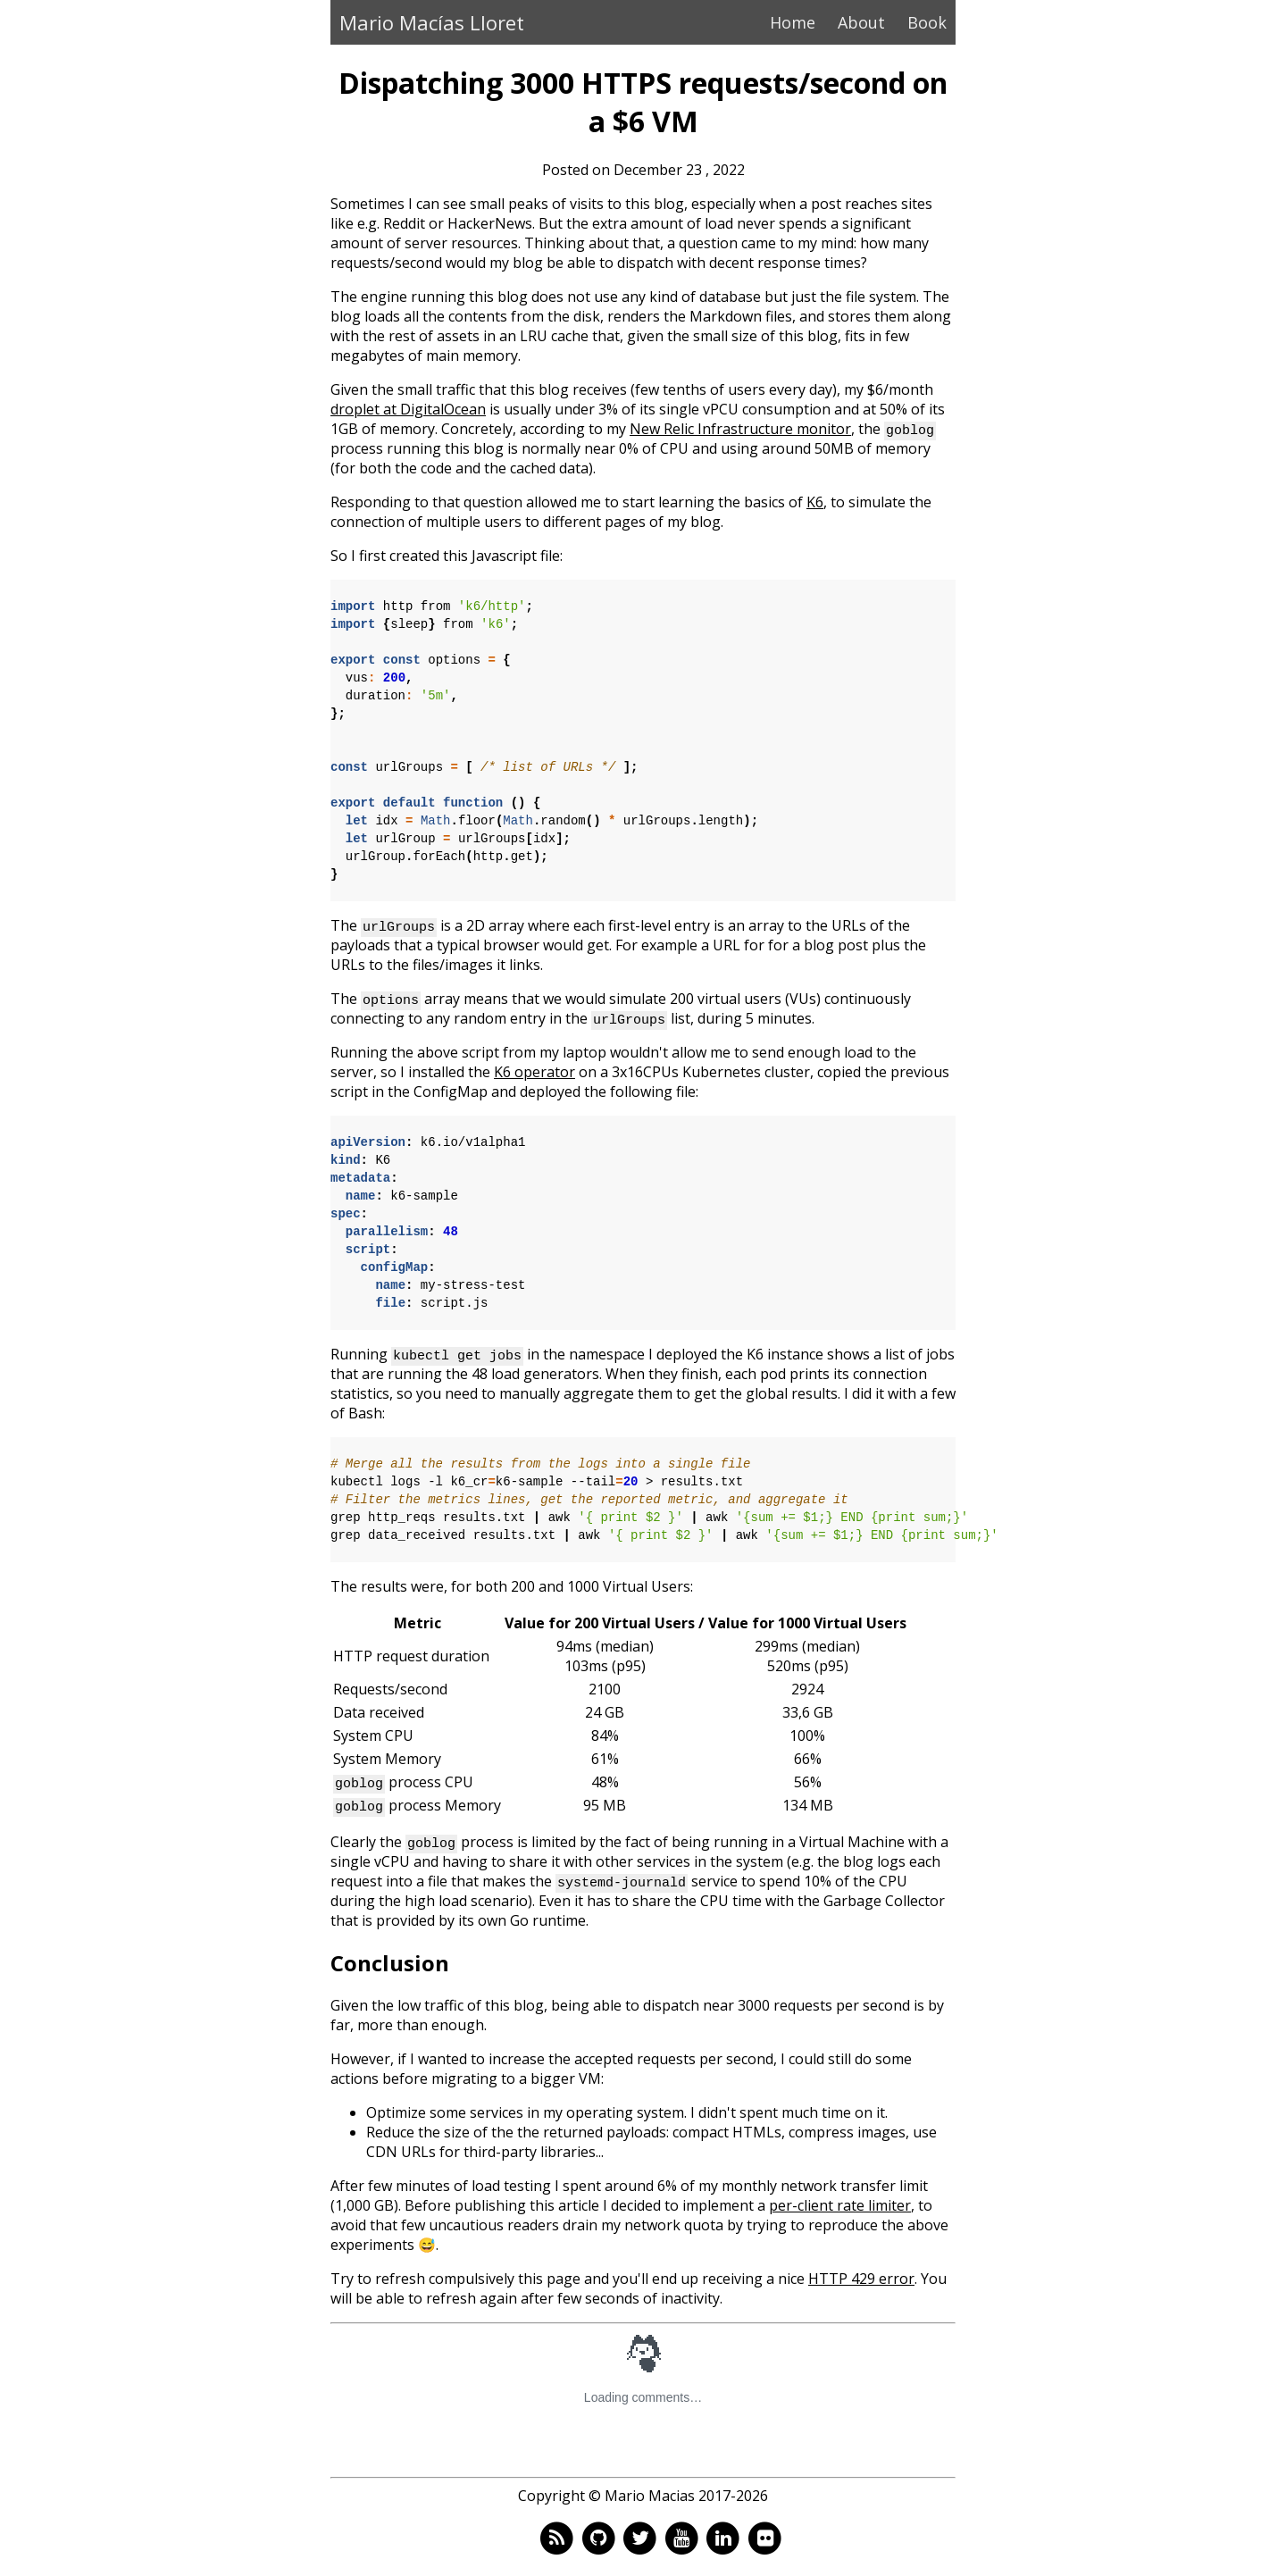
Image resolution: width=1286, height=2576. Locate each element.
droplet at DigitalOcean (408, 409)
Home (792, 22)
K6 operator (534, 1072)
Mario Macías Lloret (431, 22)
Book (927, 22)
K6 (814, 502)
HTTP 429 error (861, 2278)
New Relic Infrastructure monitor (740, 429)
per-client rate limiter (840, 2205)
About (861, 22)
